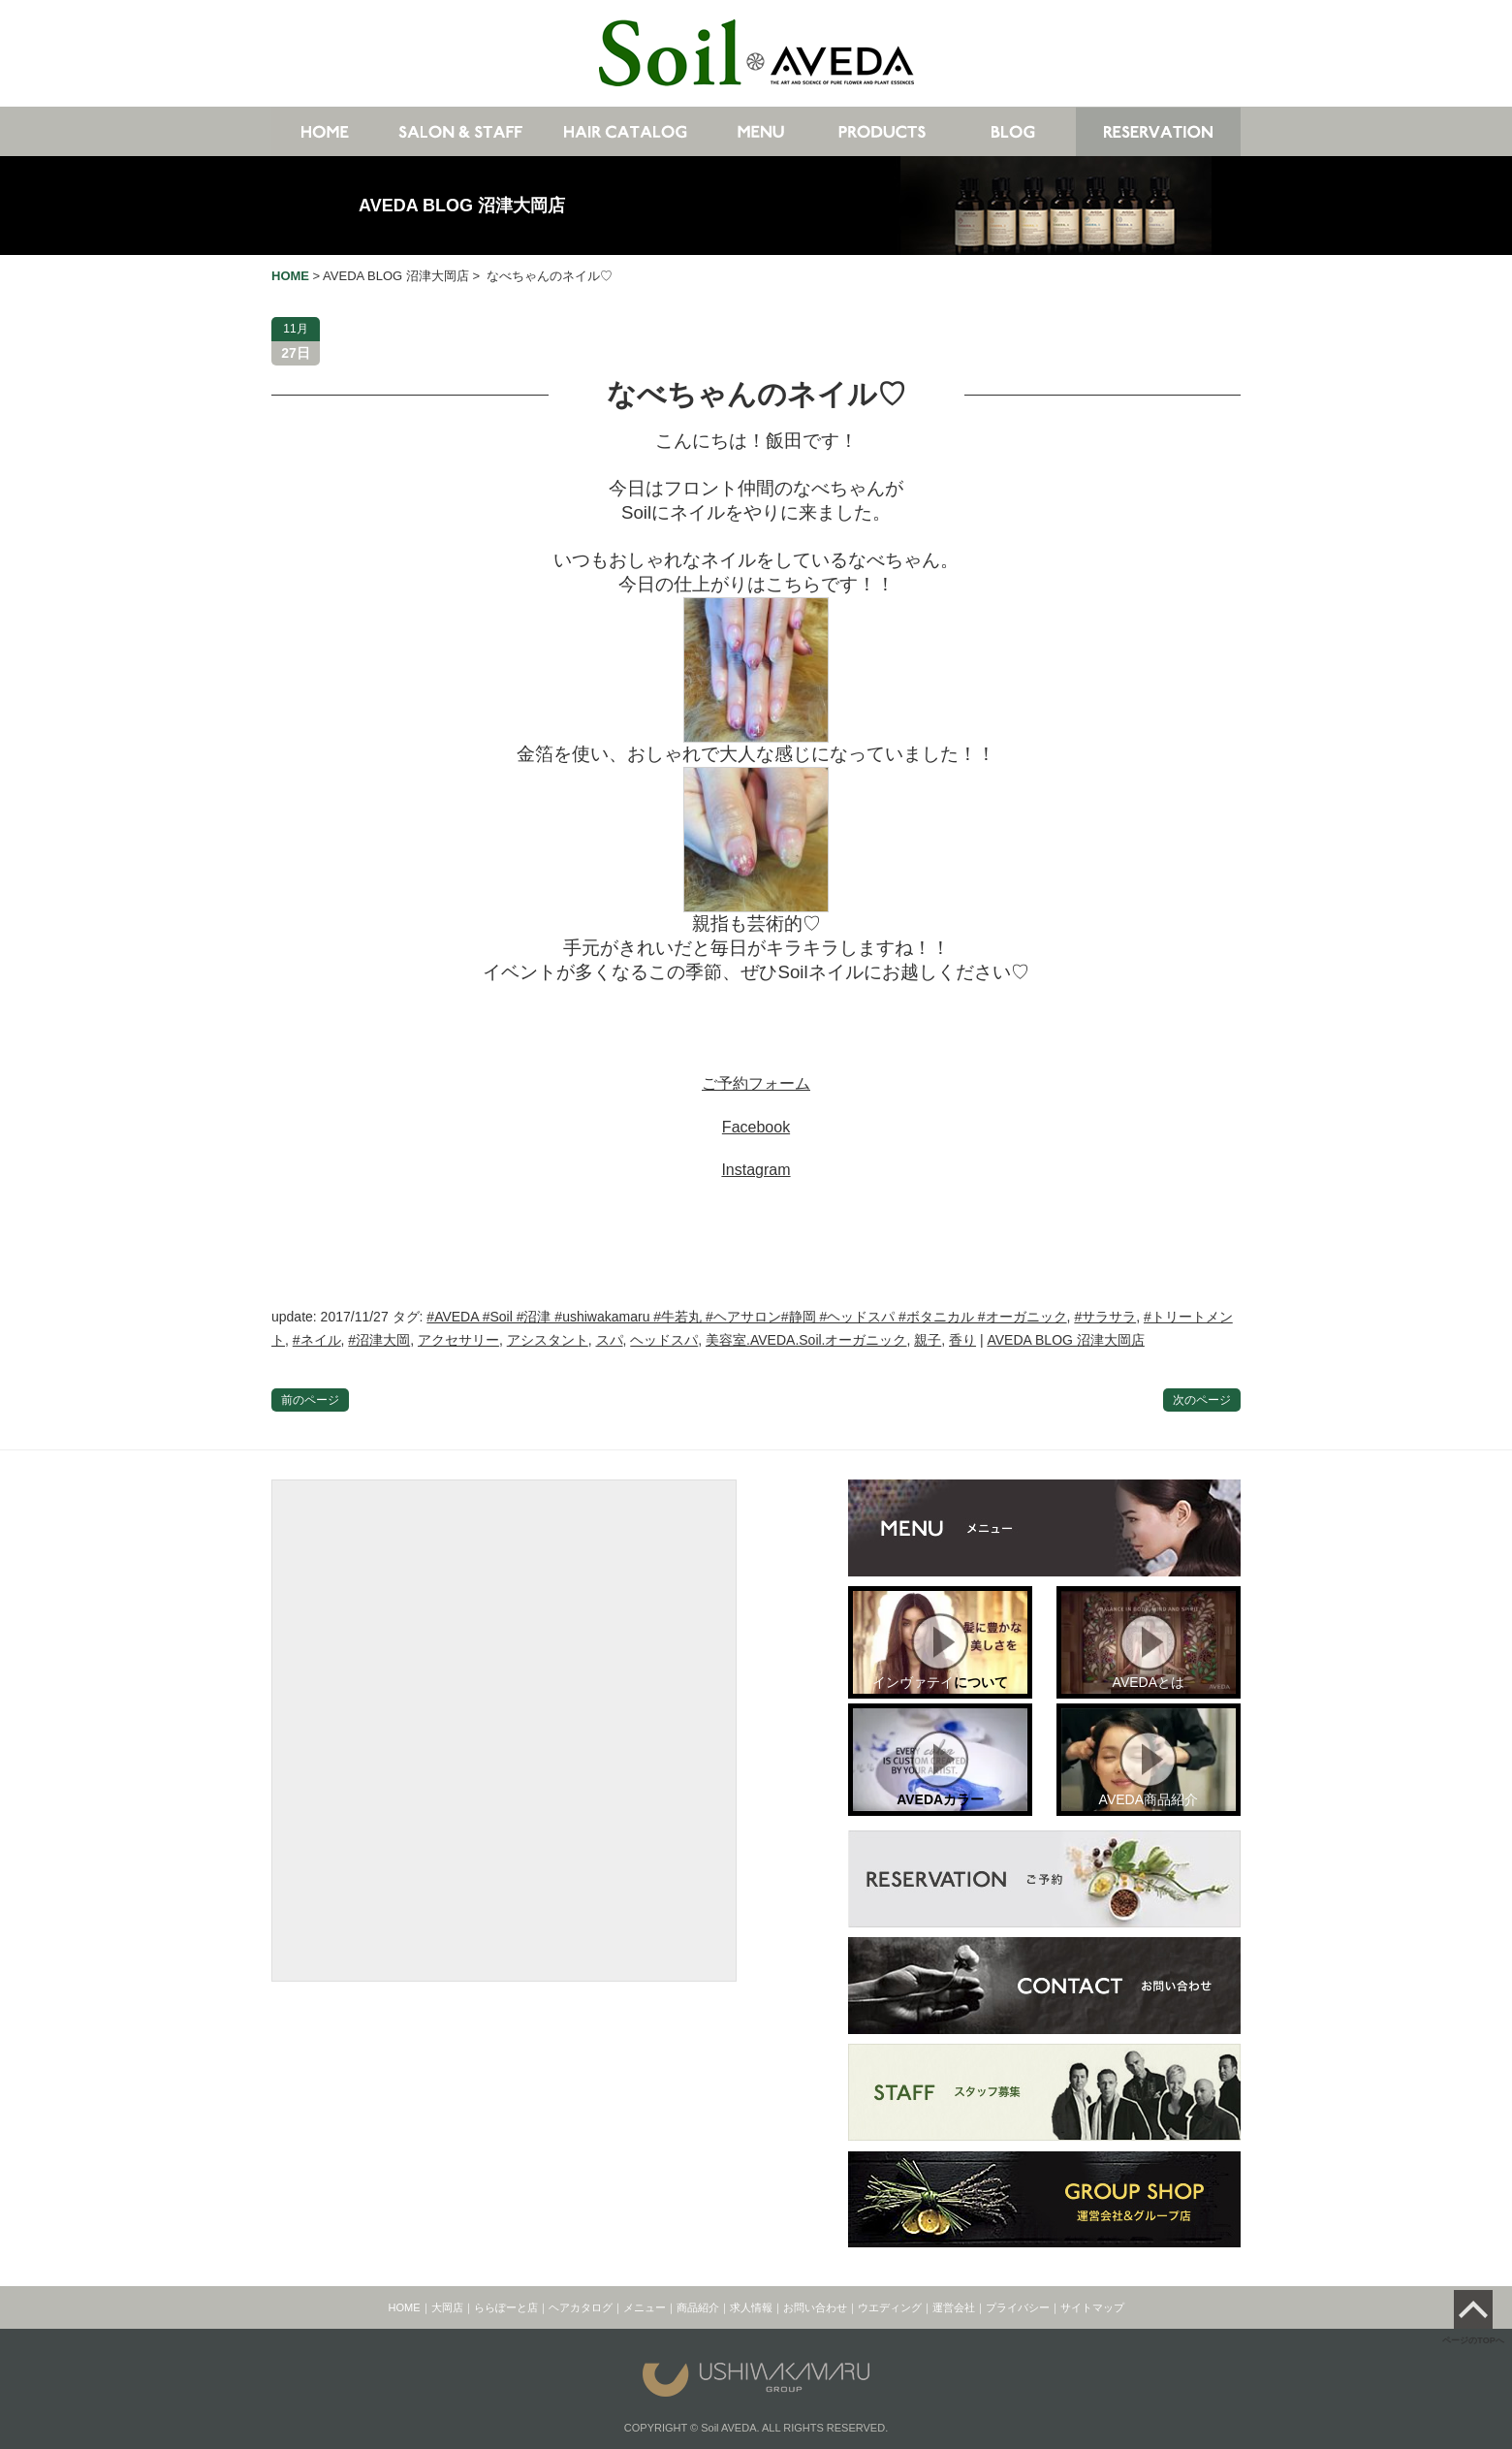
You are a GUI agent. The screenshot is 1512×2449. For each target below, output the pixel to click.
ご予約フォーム (756, 1083)
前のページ (310, 1400)
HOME (405, 2307)
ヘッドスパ (664, 1340)
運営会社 (953, 2307)
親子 (927, 1340)
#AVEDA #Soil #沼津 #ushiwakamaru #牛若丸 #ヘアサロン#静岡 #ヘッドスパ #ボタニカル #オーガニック (746, 1316)
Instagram (755, 1169)
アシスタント (547, 1340)
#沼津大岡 (379, 1340)
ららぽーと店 (506, 2307)
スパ (609, 1340)
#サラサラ (1105, 1316)
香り (962, 1340)
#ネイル (317, 1340)
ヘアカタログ (581, 2307)
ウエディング (890, 2307)
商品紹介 (698, 2307)
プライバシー (1018, 2307)
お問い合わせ (815, 2307)
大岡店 (447, 2307)
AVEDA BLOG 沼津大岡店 (462, 205)
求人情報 (751, 2307)
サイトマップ (1092, 2307)
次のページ (1202, 1400)
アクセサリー (458, 1340)
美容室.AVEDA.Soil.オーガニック (806, 1340)
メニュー (644, 2307)
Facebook (756, 1127)
